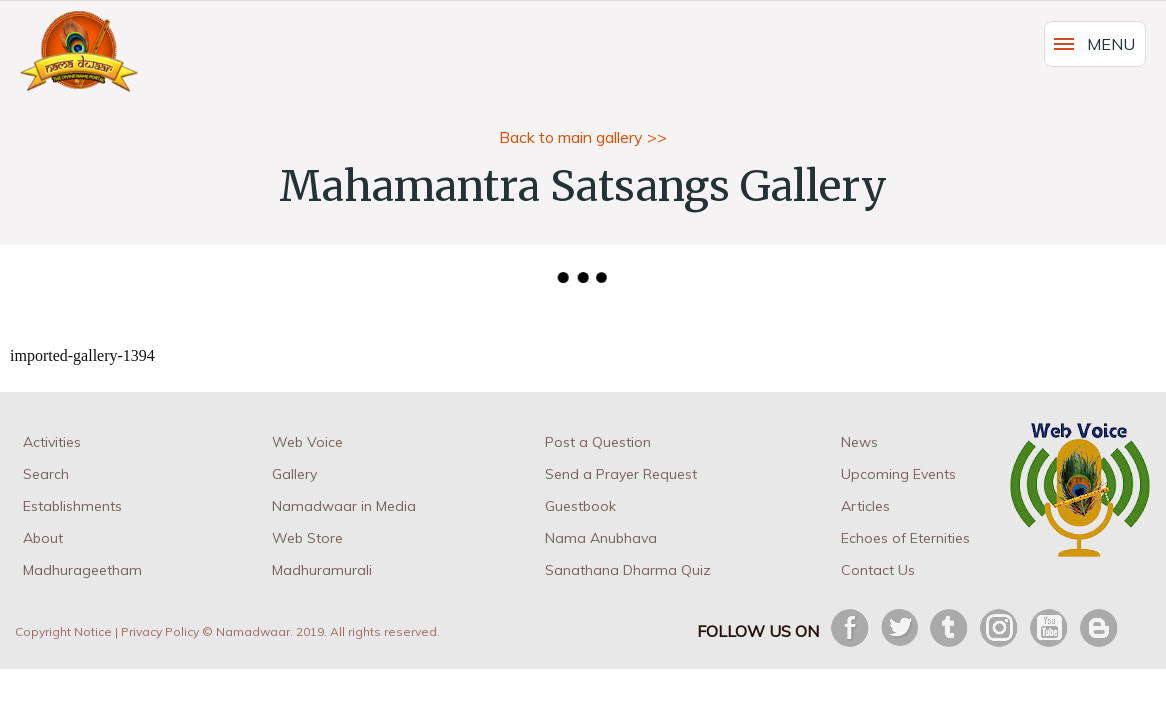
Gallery (294, 474)
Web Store (307, 538)
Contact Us (878, 570)
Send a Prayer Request (621, 474)
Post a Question (598, 442)
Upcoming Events (898, 474)
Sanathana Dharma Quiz (628, 570)
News (859, 442)
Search (46, 474)
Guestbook (580, 506)
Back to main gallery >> (583, 137)
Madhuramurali (322, 570)
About (43, 538)
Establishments (72, 506)
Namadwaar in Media (344, 506)
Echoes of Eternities (905, 538)
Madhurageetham (82, 570)
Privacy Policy (160, 631)
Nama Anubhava (601, 538)
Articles (865, 506)
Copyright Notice (63, 631)
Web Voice (307, 442)
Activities (52, 442)
